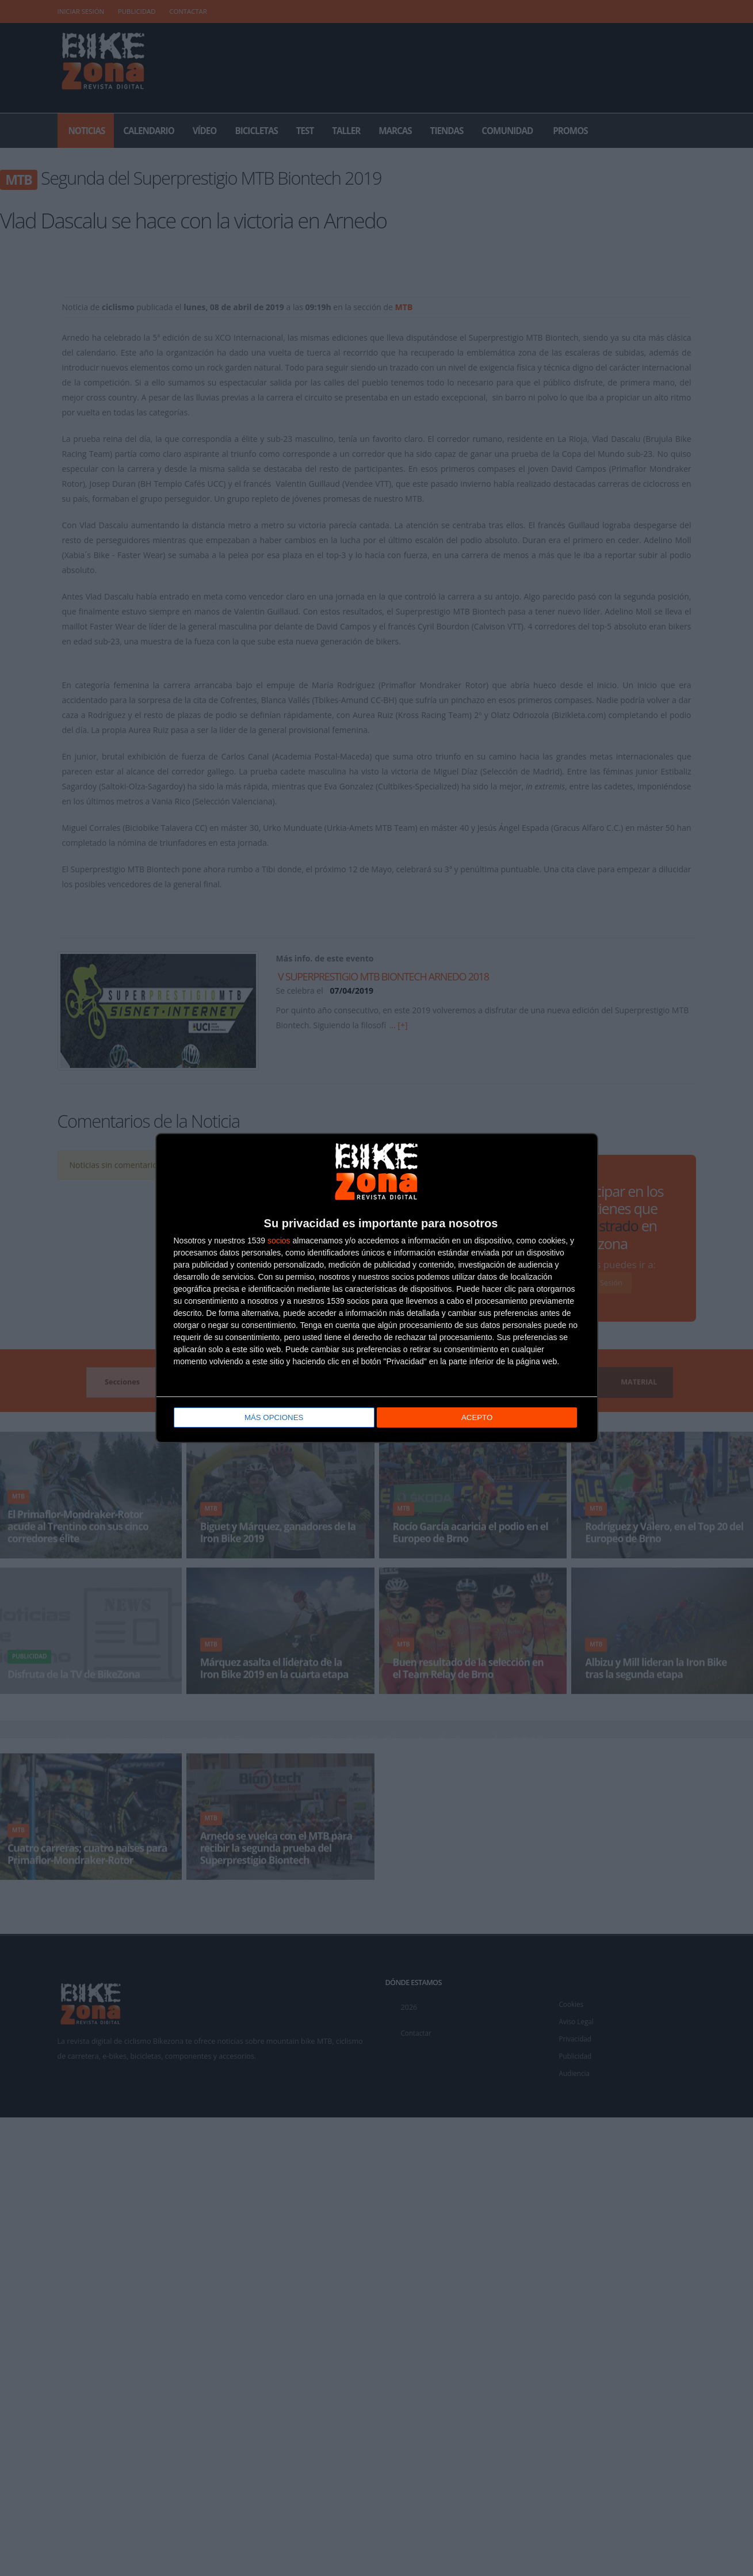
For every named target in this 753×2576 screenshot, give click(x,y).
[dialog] (376, 1288)
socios (279, 1240)
